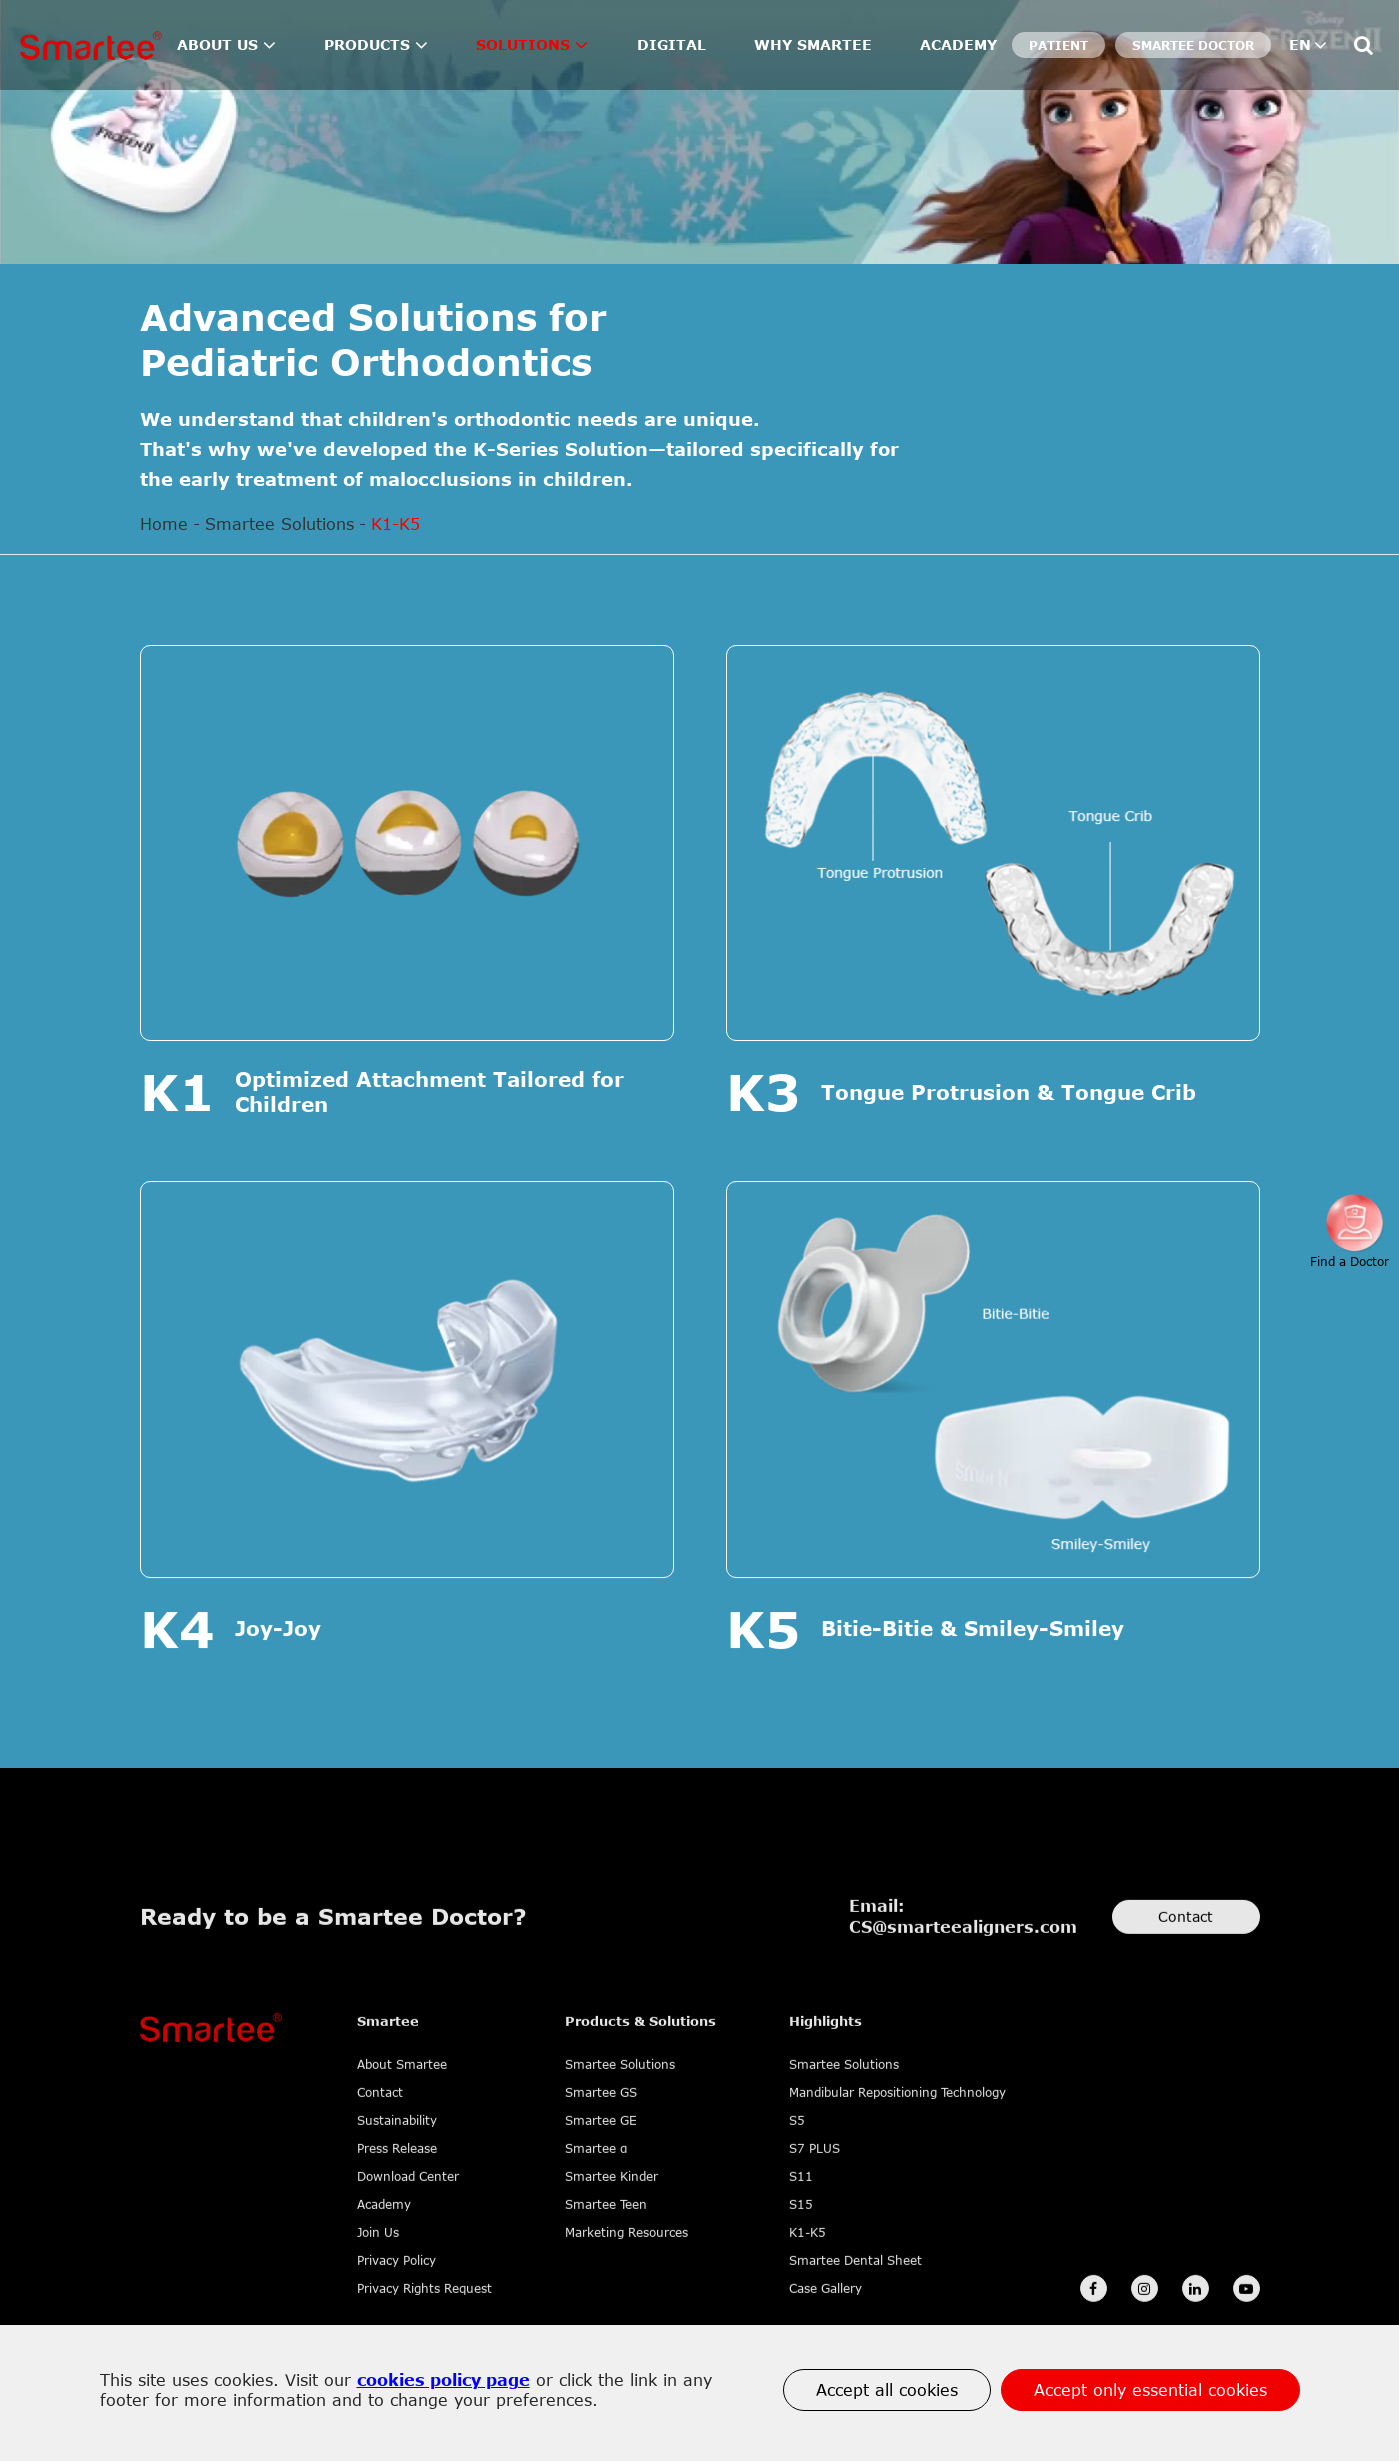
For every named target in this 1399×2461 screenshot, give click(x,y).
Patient (1058, 45)
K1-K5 (395, 524)
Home (164, 524)
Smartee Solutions (279, 524)
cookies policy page (443, 2380)
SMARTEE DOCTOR (1193, 45)
